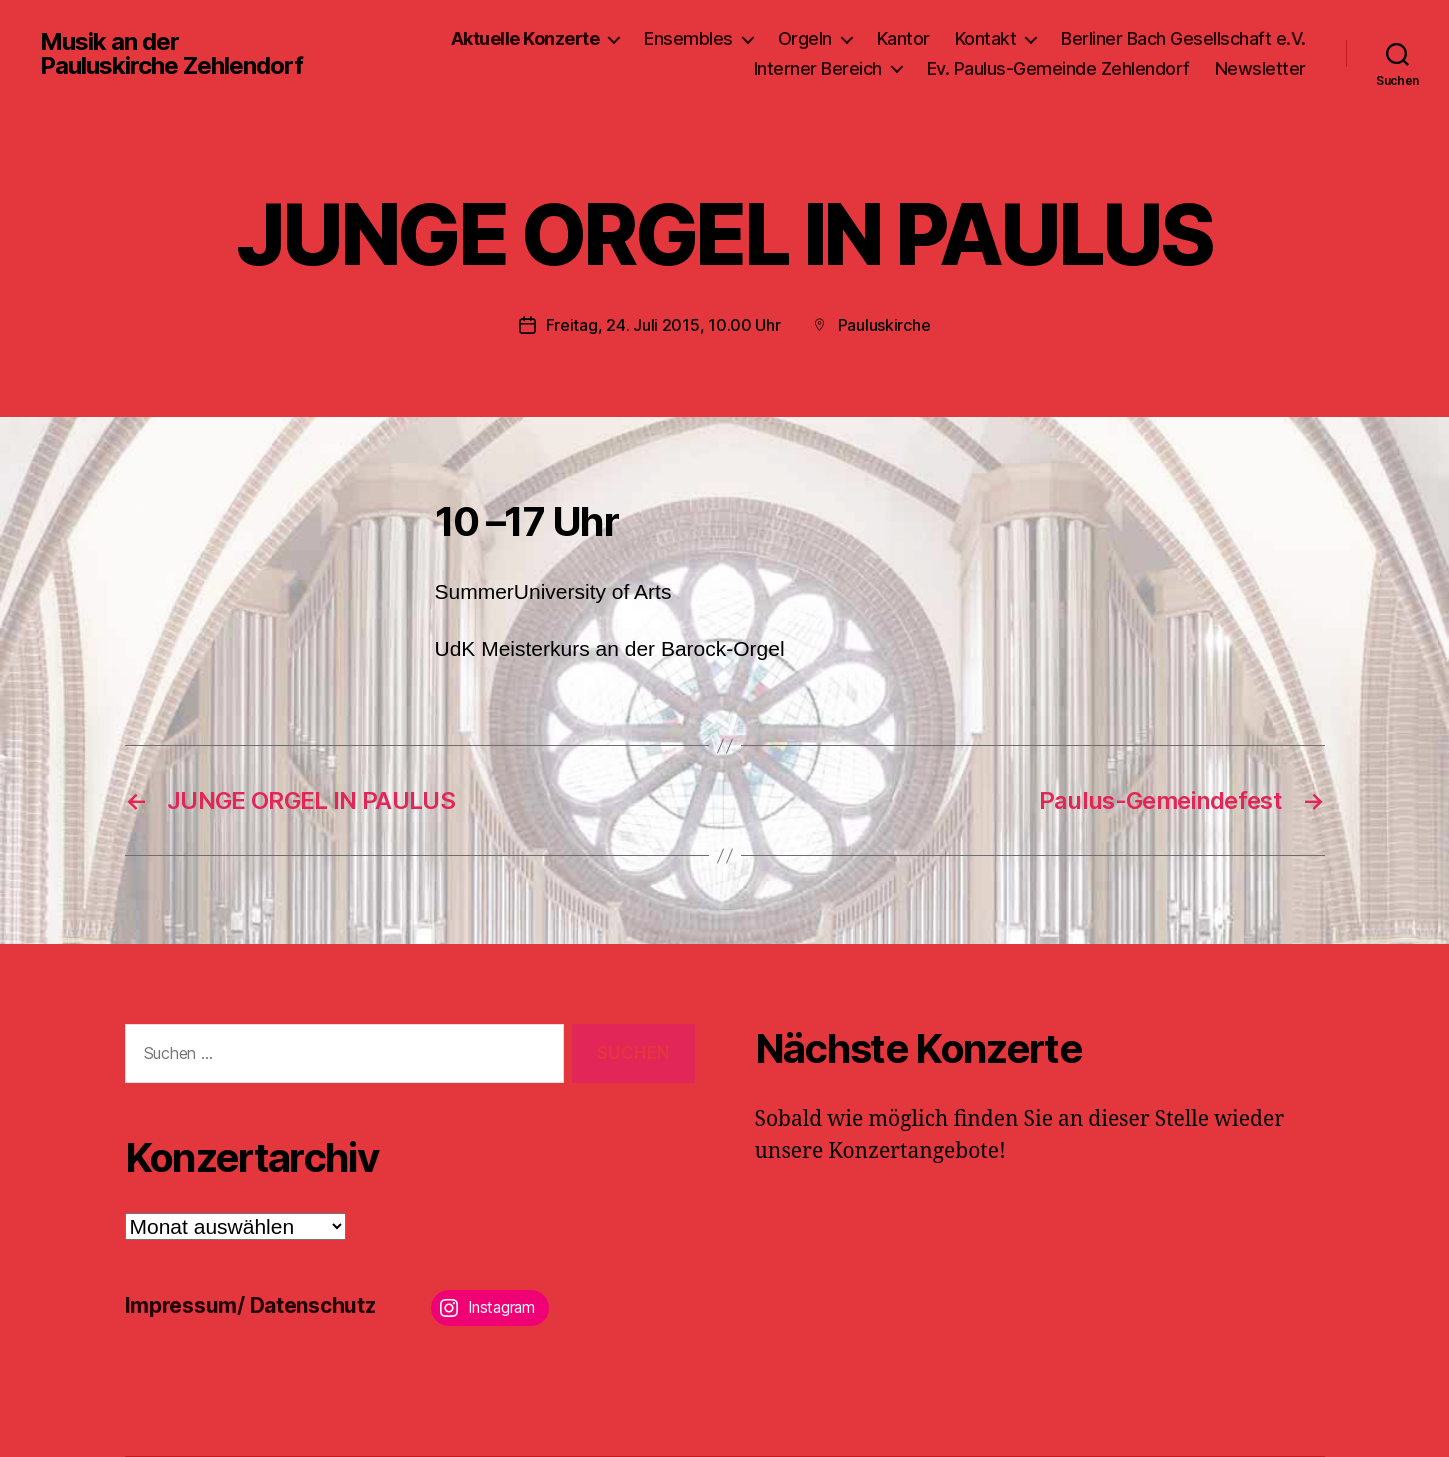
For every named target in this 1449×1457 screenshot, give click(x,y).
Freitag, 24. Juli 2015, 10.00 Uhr (663, 325)
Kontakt (986, 38)
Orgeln (805, 38)
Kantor (903, 38)
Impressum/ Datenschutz (250, 1305)
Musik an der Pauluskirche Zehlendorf (171, 54)
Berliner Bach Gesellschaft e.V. (1183, 38)
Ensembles (688, 38)
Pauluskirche (884, 325)
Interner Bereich (818, 68)
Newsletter (1260, 68)
